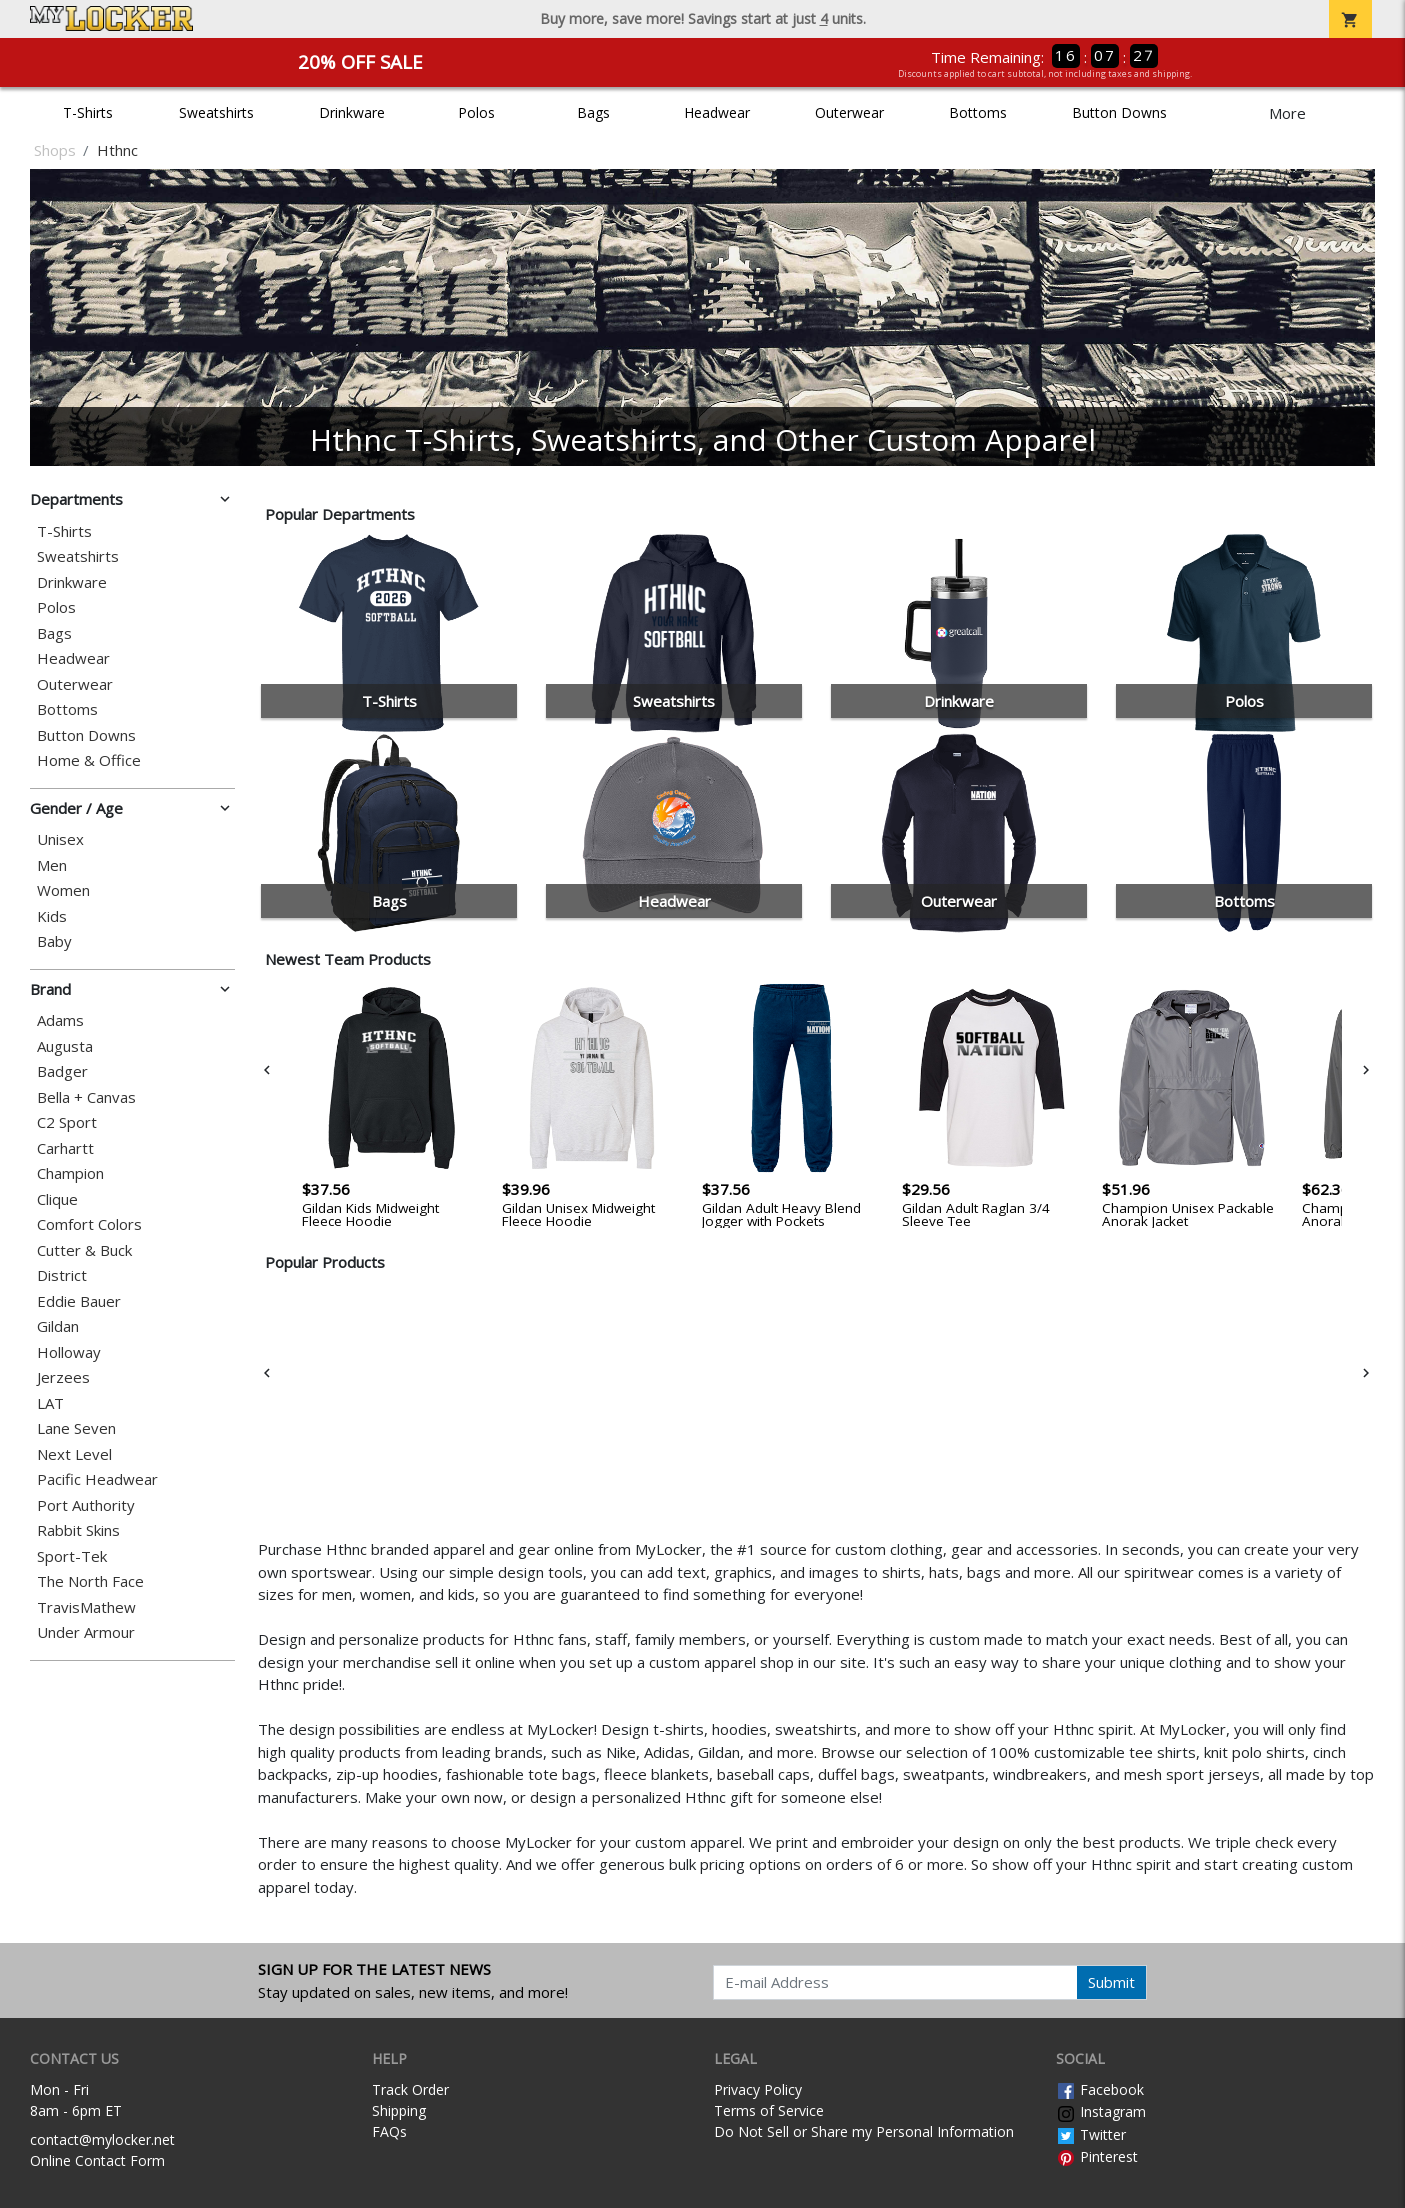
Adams (60, 1020)
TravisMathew (86, 1607)
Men (52, 865)
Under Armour (86, 1632)
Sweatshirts (216, 112)
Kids (52, 916)
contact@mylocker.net (102, 2139)
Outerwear (849, 112)
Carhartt (65, 1148)
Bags (593, 112)
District (62, 1275)
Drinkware (352, 112)
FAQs (389, 2131)
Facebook (1100, 2089)
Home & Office (89, 760)
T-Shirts (88, 112)
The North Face (90, 1581)
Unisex (60, 839)
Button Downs (1119, 112)
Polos (476, 112)
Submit (1111, 1982)
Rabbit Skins (78, 1530)
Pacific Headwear (97, 1479)
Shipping (399, 2110)
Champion (70, 1173)
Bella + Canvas (86, 1097)
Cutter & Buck (84, 1250)
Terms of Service (769, 2110)
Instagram (1101, 2111)
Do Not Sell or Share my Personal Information (864, 2131)
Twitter (1091, 2134)
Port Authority (86, 1505)
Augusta (65, 1046)
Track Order (410, 2089)
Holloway (69, 1352)
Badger (62, 1071)
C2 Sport (67, 1122)
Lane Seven (76, 1428)
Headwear (717, 112)
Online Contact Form (97, 2160)
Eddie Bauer (79, 1301)
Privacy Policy (758, 2089)
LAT (50, 1403)
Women (63, 890)
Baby (54, 941)
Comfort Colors (89, 1224)
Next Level (74, 1454)
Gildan (58, 1326)
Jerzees (63, 1377)
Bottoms (978, 112)
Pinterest (1097, 2156)
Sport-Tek (72, 1556)
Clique (57, 1199)
